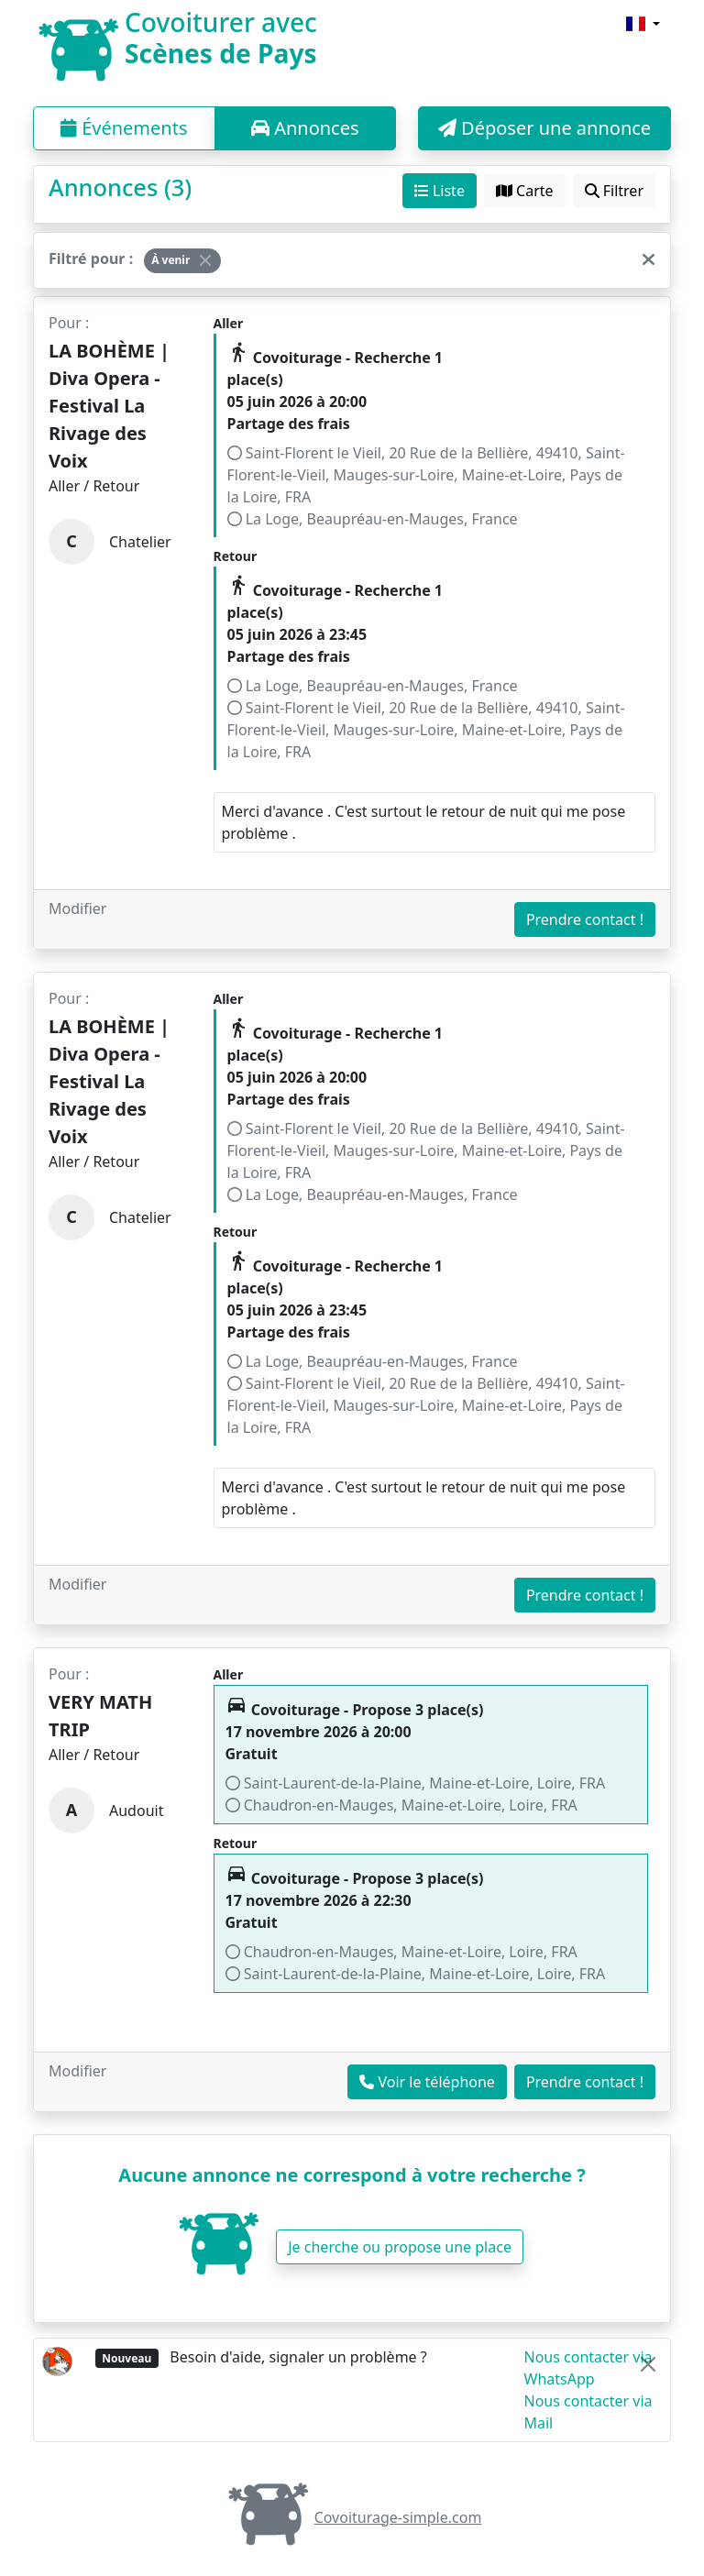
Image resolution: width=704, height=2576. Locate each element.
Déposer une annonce (544, 128)
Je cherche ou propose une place (400, 2247)
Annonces (305, 128)
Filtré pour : (91, 258)
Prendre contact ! (585, 919)
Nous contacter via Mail (588, 2412)
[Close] (205, 260)
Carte (525, 191)
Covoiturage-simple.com (352, 2517)
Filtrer (614, 191)
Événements (124, 128)
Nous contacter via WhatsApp (588, 2368)
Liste (439, 191)
